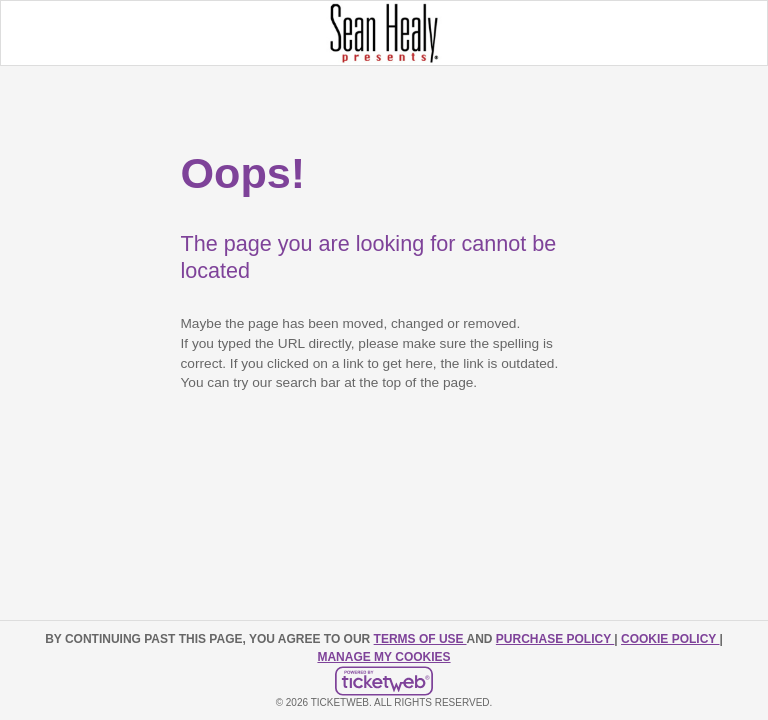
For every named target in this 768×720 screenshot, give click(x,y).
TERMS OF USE (420, 639)
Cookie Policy (670, 639)
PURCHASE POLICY (555, 639)
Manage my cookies (383, 657)
